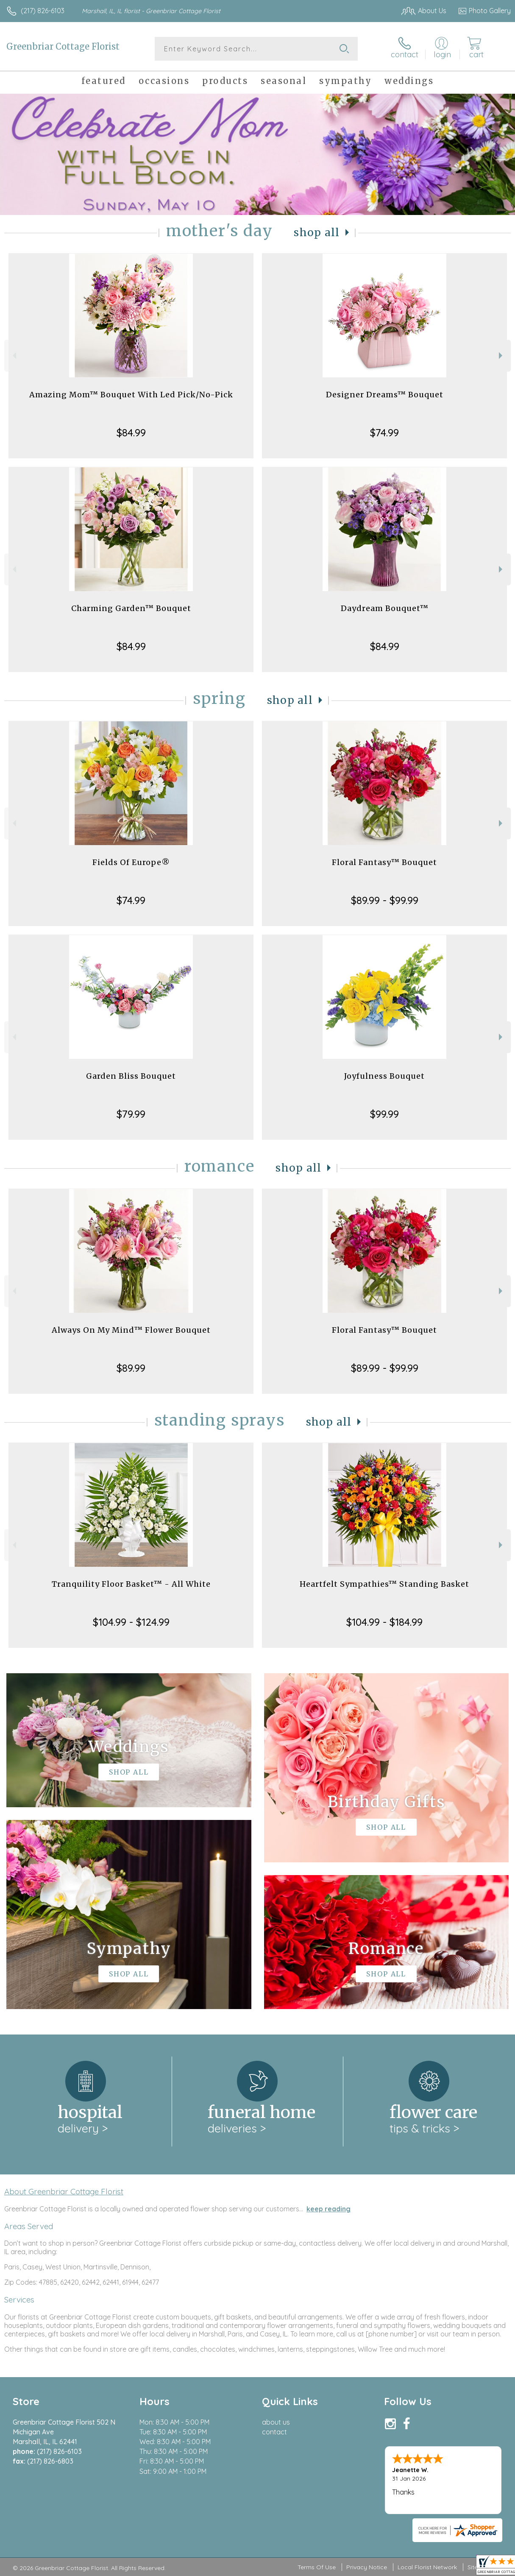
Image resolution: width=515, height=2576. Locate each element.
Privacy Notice (366, 2567)
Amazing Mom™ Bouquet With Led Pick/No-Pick (131, 394)
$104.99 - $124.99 (131, 1622)
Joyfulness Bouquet (384, 1076)
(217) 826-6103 (42, 10)
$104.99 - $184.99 (384, 1622)
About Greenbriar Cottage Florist (63, 2191)
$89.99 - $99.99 (384, 900)
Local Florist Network (427, 2567)
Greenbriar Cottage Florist (63, 46)
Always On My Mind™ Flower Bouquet (131, 1330)
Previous (13, 355)
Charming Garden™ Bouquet (131, 608)
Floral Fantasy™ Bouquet (384, 862)
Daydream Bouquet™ (385, 608)
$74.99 (384, 432)
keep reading (328, 2209)
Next (502, 355)
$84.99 (131, 432)
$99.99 (384, 1114)
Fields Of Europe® (131, 862)
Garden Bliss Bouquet (131, 1076)
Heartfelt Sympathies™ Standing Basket (384, 1584)
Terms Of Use (317, 2567)
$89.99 (131, 1368)
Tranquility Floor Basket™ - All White (131, 1584)
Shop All (317, 232)
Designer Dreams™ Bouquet (384, 394)
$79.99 (131, 1114)
